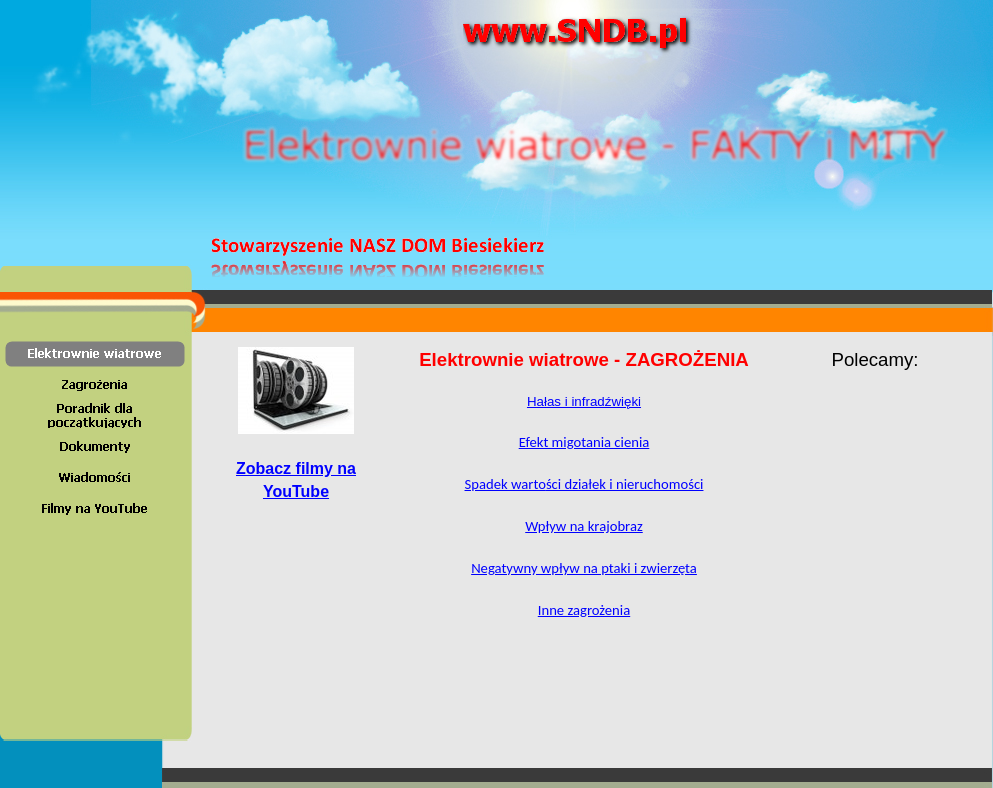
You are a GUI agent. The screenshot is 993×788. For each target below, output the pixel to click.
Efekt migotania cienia (584, 442)
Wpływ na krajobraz (584, 526)
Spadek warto (584, 484)
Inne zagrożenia (584, 610)
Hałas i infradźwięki (584, 401)
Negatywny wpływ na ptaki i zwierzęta (584, 568)
